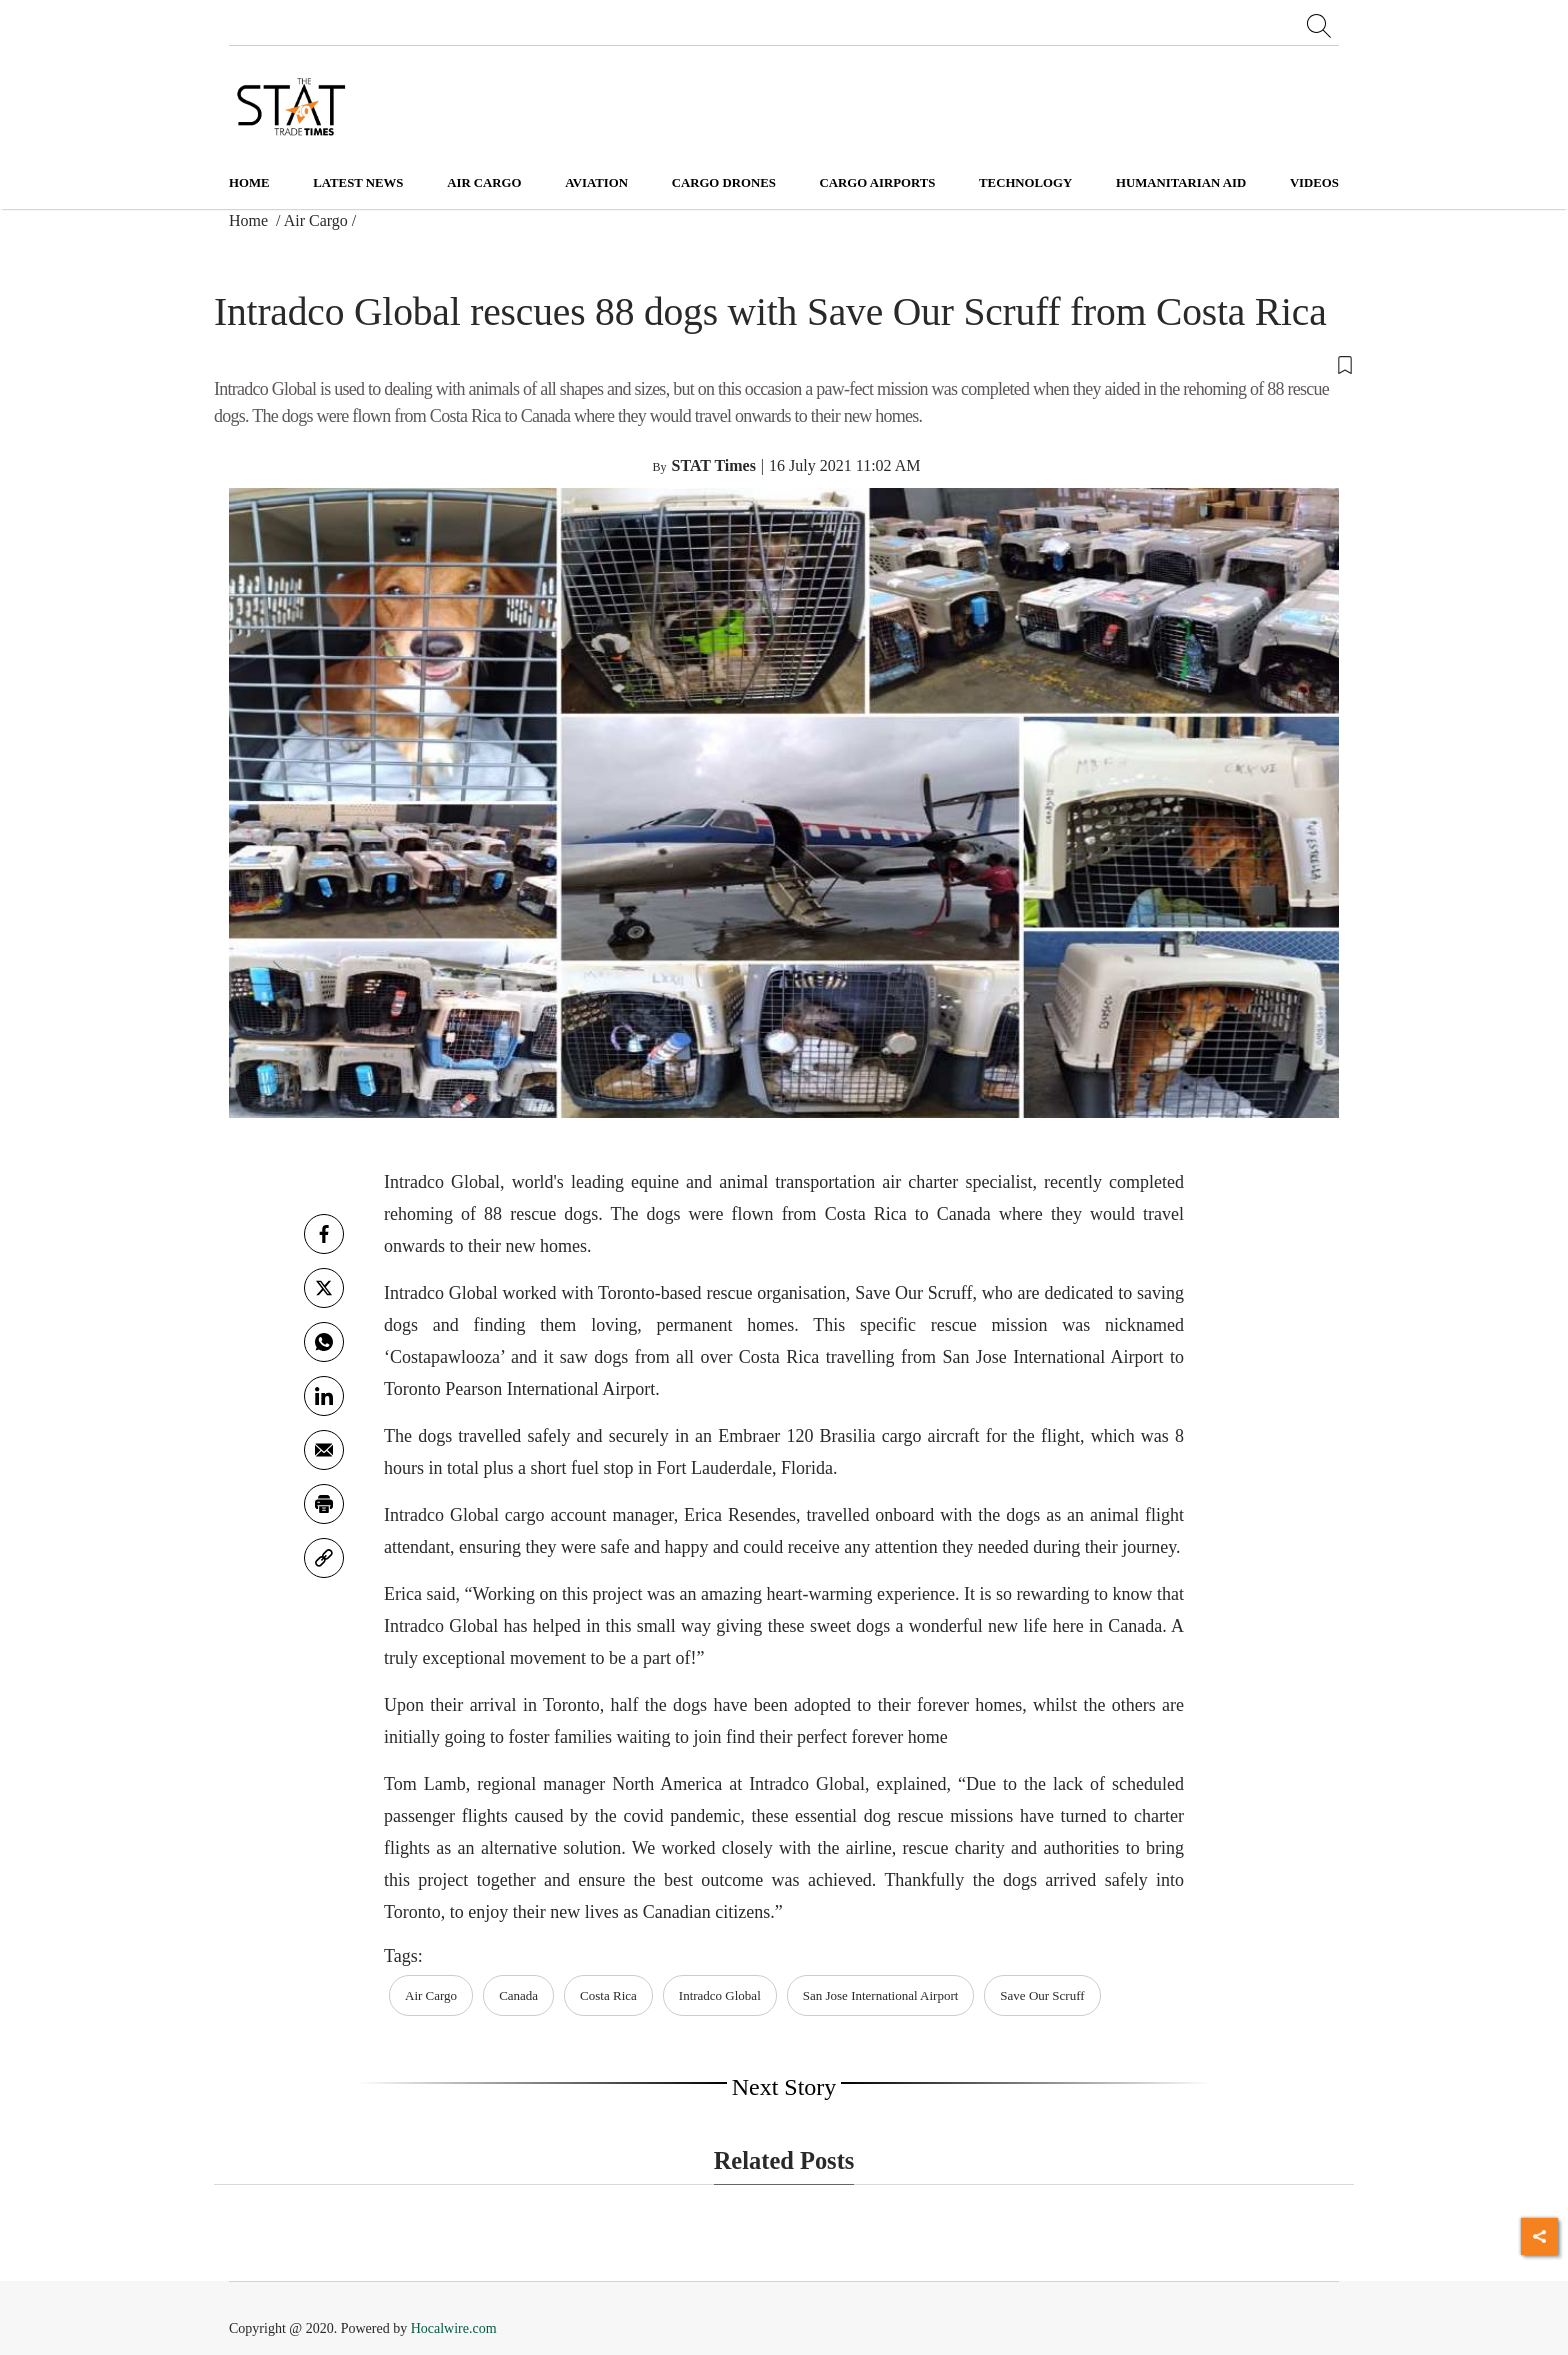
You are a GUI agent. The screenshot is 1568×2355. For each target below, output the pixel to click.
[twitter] (324, 1288)
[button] (784, 364)
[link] (324, 1558)
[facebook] (324, 1234)
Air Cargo (316, 220)
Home (249, 183)
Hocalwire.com (454, 2328)
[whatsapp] (324, 1342)
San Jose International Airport (881, 1995)
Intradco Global (720, 1995)
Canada (518, 1995)
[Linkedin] (324, 1396)
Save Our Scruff (1042, 1995)
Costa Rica (608, 1995)
